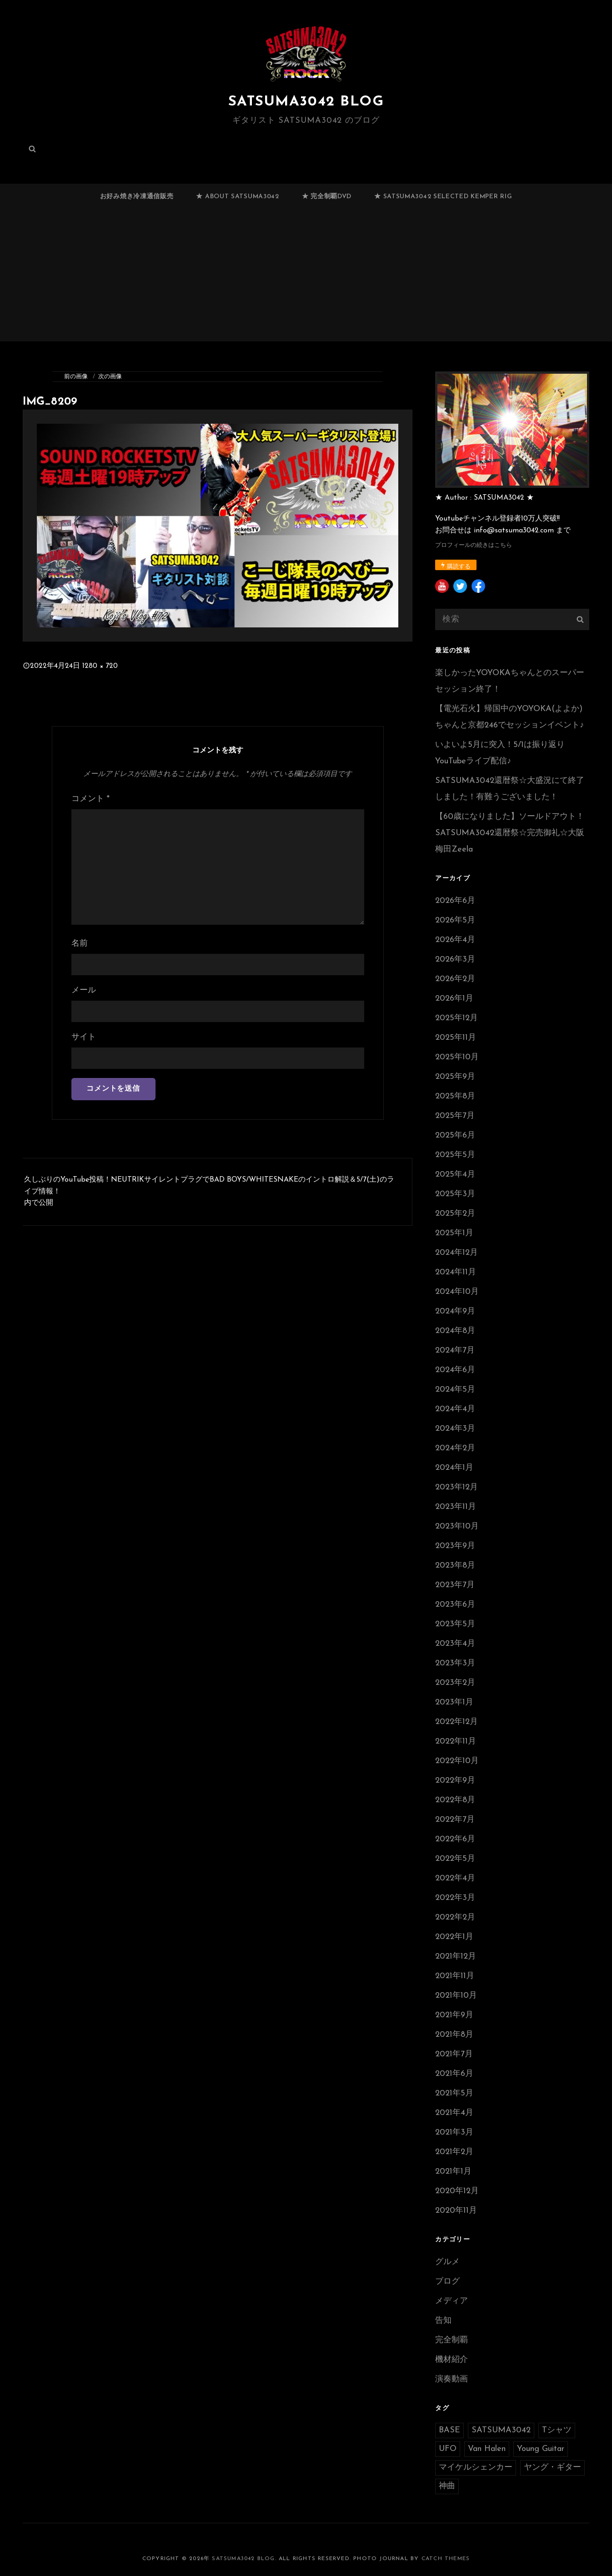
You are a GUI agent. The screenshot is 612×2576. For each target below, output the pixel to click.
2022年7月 (455, 1819)
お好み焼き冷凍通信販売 (137, 196)
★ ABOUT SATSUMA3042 (237, 196)
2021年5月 (454, 2093)
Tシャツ (557, 2430)
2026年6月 (455, 901)
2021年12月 (455, 1956)
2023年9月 (455, 1546)
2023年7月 (455, 1585)
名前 (79, 943)
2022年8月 (455, 1800)
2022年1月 (454, 1937)
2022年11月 (455, 1741)
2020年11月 (456, 2210)
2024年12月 (456, 1252)
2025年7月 (455, 1116)
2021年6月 (454, 2074)
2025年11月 (455, 1037)
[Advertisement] (306, 278)
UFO (447, 2449)
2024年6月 (455, 1370)
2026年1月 (454, 998)
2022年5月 (455, 1858)
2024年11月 (455, 1272)
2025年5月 (455, 1155)
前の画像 (76, 377)
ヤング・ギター (552, 2467)
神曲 (447, 2486)
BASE (449, 2430)
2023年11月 (455, 1507)
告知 (443, 2320)
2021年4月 (454, 2113)
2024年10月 (457, 1292)
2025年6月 (455, 1135)
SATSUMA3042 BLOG (306, 102)
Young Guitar (540, 2449)
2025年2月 (455, 1213)
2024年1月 (454, 1467)
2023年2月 (455, 1683)
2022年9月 (455, 1780)
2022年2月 (455, 1917)
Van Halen (487, 2449)
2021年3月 (454, 2132)
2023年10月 (457, 1526)
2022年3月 (455, 1898)
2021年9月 (454, 2015)
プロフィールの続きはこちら (473, 545)
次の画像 (110, 377)
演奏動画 (451, 2379)
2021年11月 (454, 1976)
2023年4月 (455, 1643)
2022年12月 (456, 1722)
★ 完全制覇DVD (326, 196)
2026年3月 (455, 959)
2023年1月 (454, 1702)
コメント (90, 799)
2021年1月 (453, 2171)
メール (83, 990)
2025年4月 (455, 1174)
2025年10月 (457, 1057)
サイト (83, 1037)
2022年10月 (457, 1761)
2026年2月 (455, 979)
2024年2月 (455, 1448)
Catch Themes (445, 2558)
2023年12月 (456, 1487)
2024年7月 (455, 1350)
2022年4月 (455, 1878)
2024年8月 (455, 1331)
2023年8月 (455, 1565)
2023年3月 (455, 1663)
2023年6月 (455, 1604)
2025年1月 (454, 1233)
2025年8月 (455, 1096)
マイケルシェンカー (475, 2467)
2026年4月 (455, 940)
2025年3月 (455, 1194)
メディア (451, 2301)
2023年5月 (455, 1624)
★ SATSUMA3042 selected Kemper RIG (443, 196)
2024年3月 (455, 1428)
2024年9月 (455, 1311)
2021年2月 (454, 2152)
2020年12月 (457, 2191)
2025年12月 (456, 1018)
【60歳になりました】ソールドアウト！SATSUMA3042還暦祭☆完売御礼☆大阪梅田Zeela (509, 833)
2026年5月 (455, 920)
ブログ (447, 2281)
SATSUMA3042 (501, 2430)
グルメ (447, 2262)
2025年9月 (455, 1076)
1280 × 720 (100, 666)
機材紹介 (451, 2359)
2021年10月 (456, 1995)
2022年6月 (455, 1839)
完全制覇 (451, 2340)
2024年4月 (455, 1409)
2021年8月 (454, 2034)
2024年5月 (455, 1389)
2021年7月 (454, 2054)
